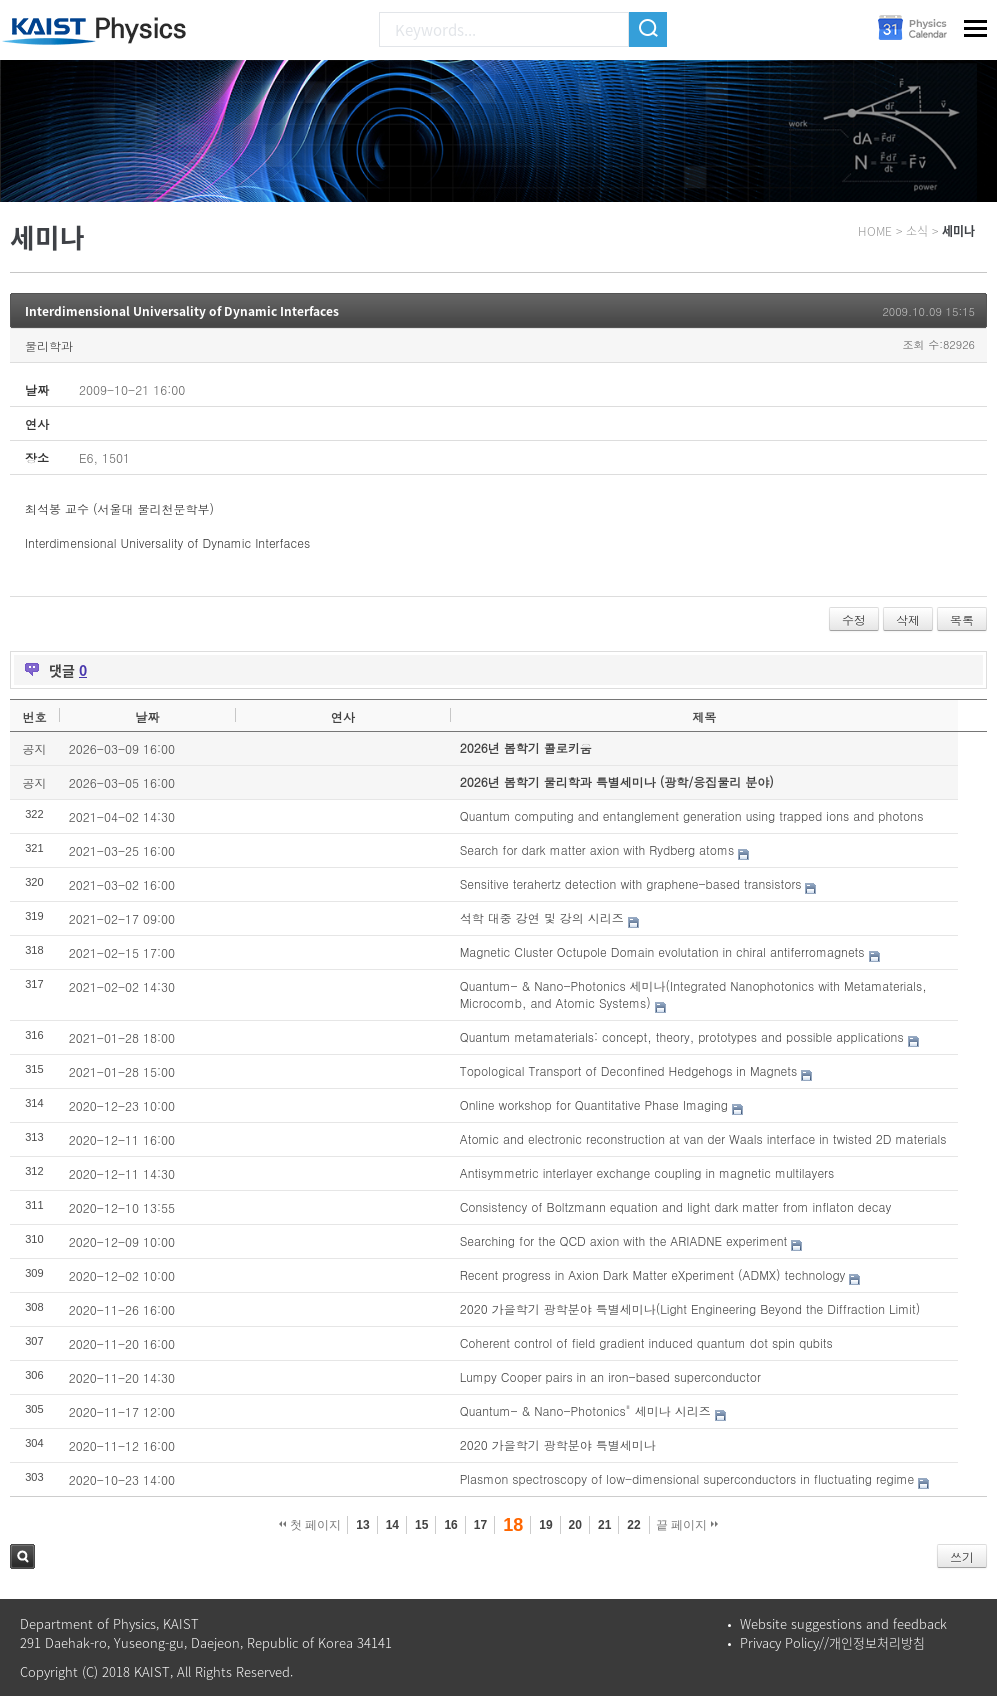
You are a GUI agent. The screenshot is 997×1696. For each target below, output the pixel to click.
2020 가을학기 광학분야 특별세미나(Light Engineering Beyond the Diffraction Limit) (690, 1308)
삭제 (908, 619)
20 (575, 1525)
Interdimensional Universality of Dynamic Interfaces (182, 311)
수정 (854, 619)
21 (604, 1525)
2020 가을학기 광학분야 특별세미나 (558, 1444)
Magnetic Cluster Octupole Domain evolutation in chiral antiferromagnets (662, 951)
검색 (22, 1556)
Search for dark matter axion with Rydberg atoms (597, 849)
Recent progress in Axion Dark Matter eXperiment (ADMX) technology (653, 1274)
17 (480, 1525)
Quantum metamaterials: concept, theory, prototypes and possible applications (682, 1036)
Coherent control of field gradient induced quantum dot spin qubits (646, 1342)
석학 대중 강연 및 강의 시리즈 (542, 917)
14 (392, 1525)
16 (450, 1525)
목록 (962, 619)
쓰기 (962, 1556)
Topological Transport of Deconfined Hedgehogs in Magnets (629, 1070)
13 (362, 1525)
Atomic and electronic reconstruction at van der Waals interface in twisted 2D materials (703, 1138)
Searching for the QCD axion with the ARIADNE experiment (624, 1240)
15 (421, 1525)
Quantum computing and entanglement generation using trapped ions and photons (692, 815)
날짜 (147, 716)
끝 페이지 (687, 1525)
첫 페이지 (310, 1525)
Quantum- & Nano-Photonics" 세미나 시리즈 (585, 1410)
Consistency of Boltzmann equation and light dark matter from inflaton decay (676, 1206)
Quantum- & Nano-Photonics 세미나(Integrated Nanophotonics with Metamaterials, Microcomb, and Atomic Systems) (693, 994)
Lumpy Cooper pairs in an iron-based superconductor (610, 1376)
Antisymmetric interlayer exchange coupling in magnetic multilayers (647, 1172)
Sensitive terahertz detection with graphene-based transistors (631, 883)
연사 (343, 716)
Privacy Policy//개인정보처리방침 (832, 1642)
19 (545, 1525)
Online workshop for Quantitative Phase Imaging (594, 1104)
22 (633, 1525)
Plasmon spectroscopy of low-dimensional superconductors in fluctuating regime (687, 1478)
